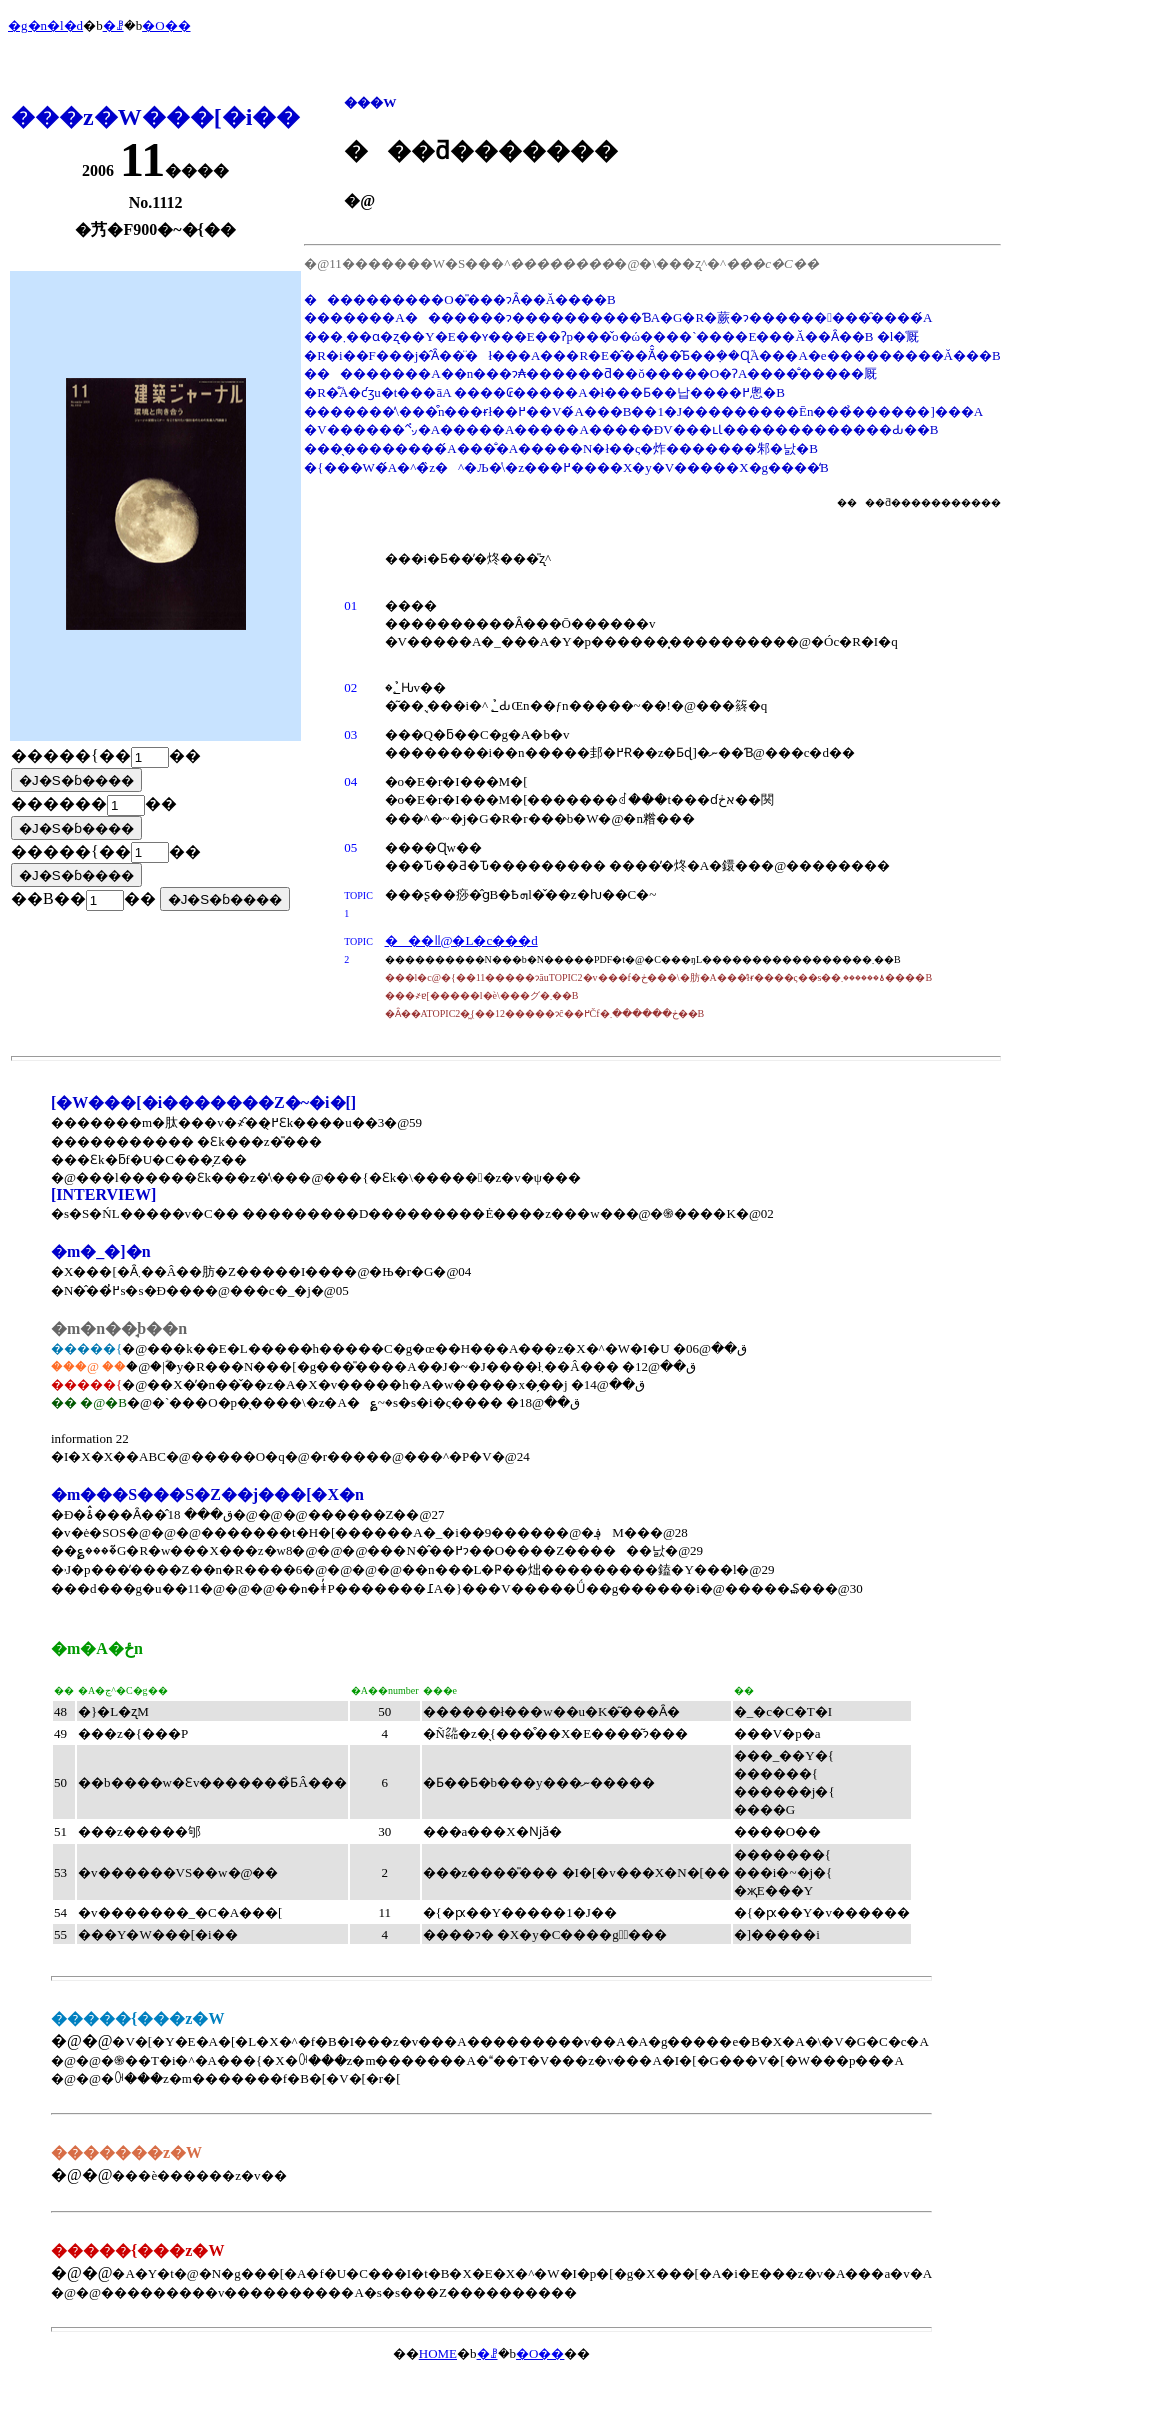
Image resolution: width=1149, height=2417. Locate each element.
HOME (438, 2353)
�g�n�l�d (45, 25)
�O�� (166, 25)
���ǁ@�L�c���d (461, 940)
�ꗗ (113, 25)
